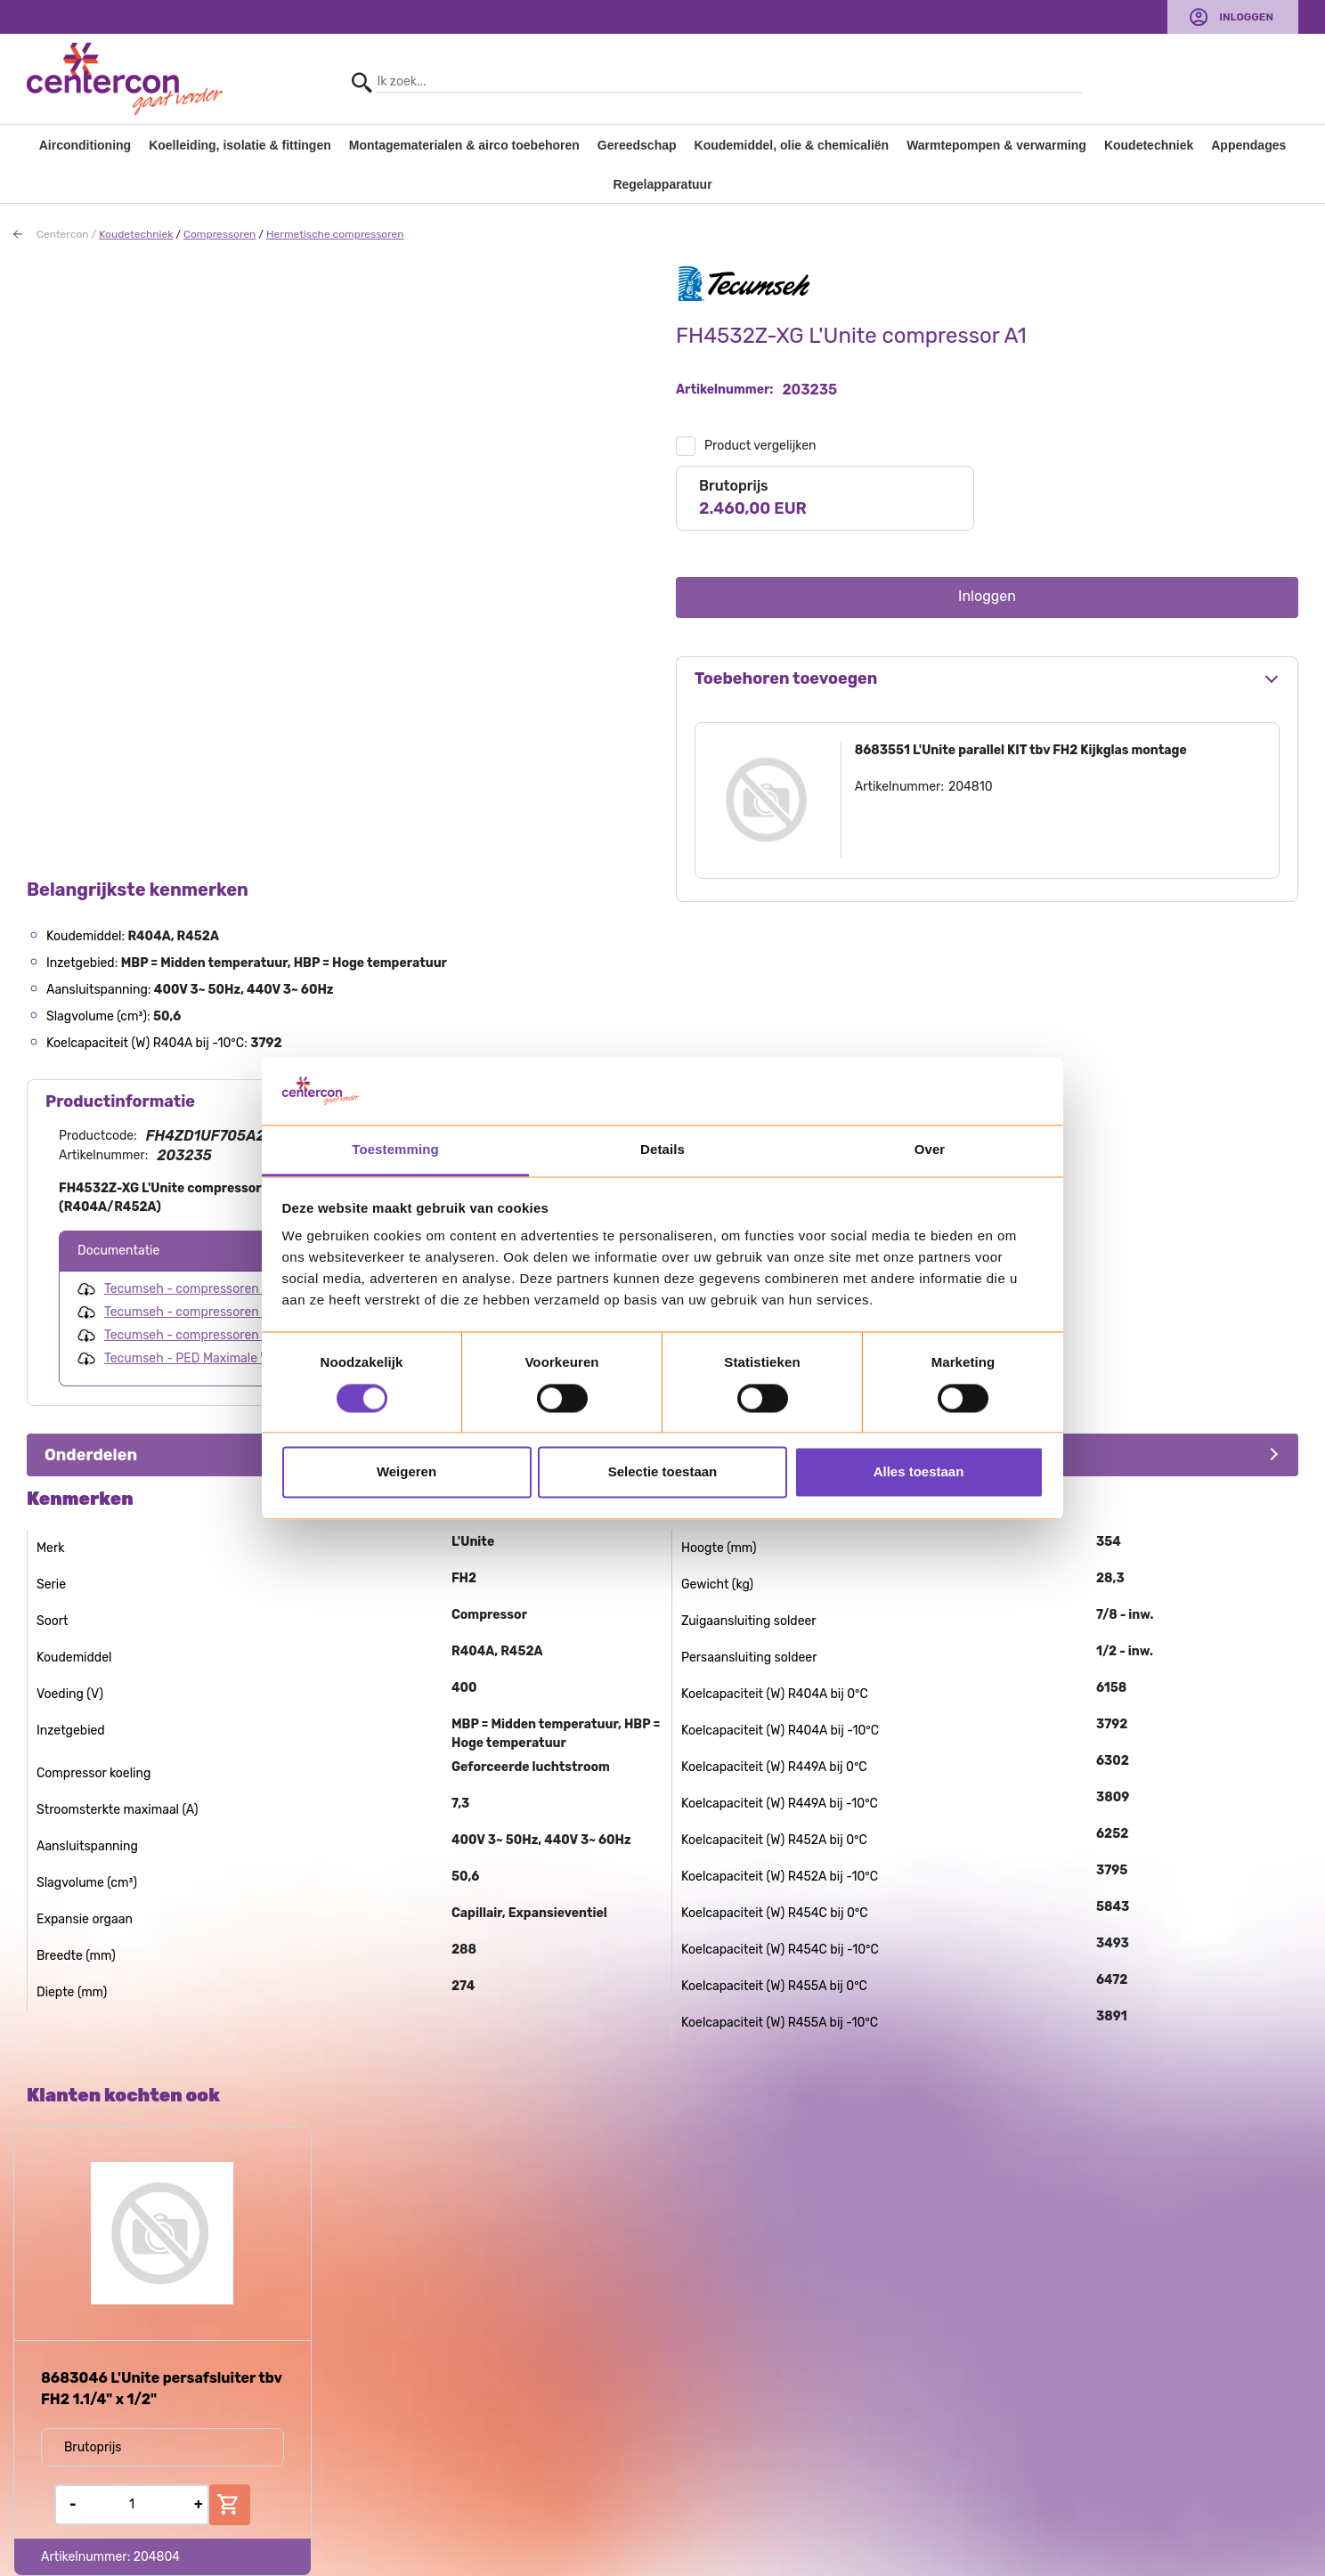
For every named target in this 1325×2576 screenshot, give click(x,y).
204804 (157, 2556)
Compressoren (219, 234)
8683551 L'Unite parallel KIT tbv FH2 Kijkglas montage (1021, 750)
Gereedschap (637, 145)
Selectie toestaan (663, 1472)
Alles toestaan (919, 1472)
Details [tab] (662, 1150)
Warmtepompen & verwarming (996, 145)
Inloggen (1246, 17)
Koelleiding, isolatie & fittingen (240, 145)
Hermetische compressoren (335, 234)
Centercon (63, 234)
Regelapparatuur (662, 184)
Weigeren (406, 1472)
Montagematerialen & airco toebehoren (464, 145)
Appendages (1248, 145)
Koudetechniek (1148, 145)
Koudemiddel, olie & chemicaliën (792, 145)
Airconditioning (85, 145)
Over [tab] (930, 1150)
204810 (970, 786)
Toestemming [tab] (395, 1150)
